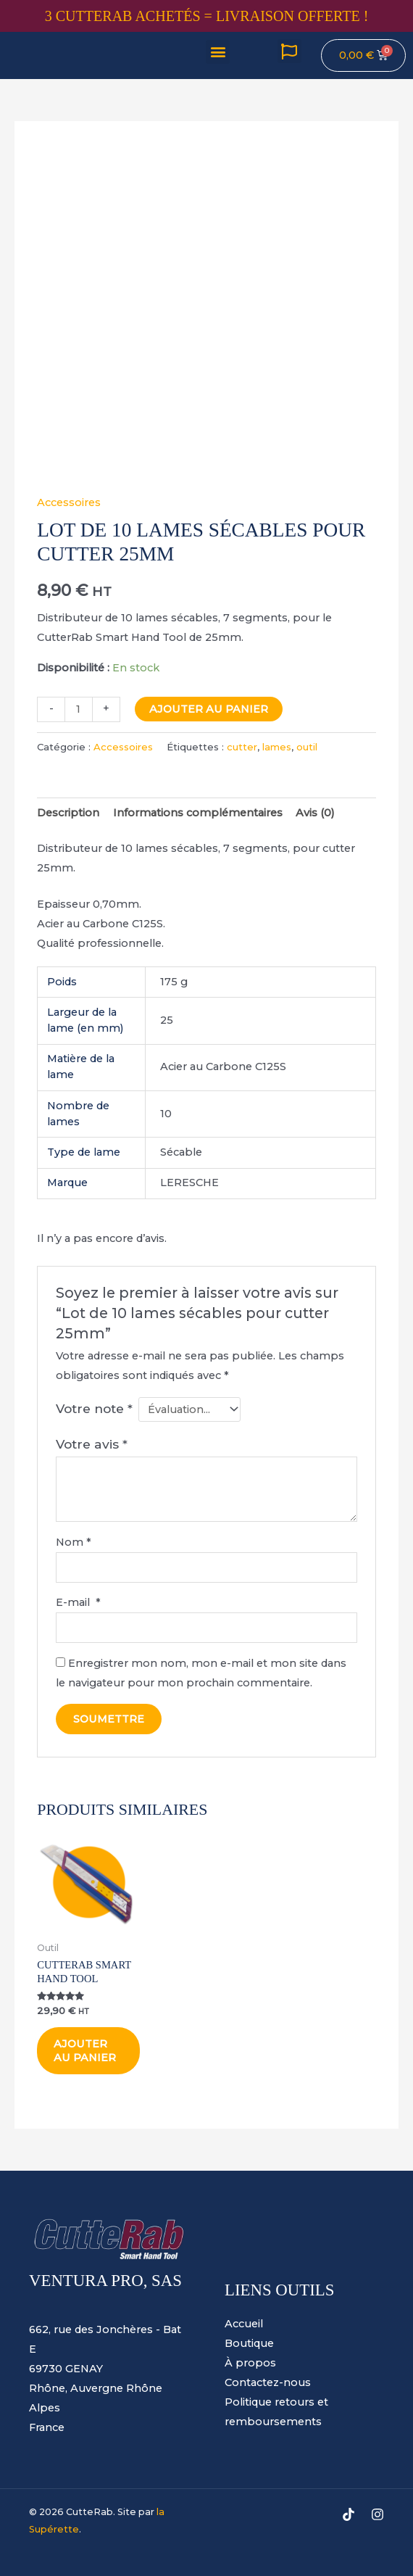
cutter (242, 747)
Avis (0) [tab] (315, 812)
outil (306, 747)
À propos (250, 2363)
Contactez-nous (268, 2383)
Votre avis (92, 1443)
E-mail (78, 1602)
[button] (218, 52)
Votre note (94, 1408)
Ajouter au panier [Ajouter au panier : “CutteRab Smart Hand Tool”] (85, 2050)
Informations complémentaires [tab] (198, 812)
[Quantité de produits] (78, 709)
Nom (73, 1542)
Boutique (249, 2344)
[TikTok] (348, 2515)
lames (276, 747)
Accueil (244, 2324)
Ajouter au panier (208, 709)
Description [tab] (68, 812)
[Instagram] (377, 2515)
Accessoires (69, 502)
